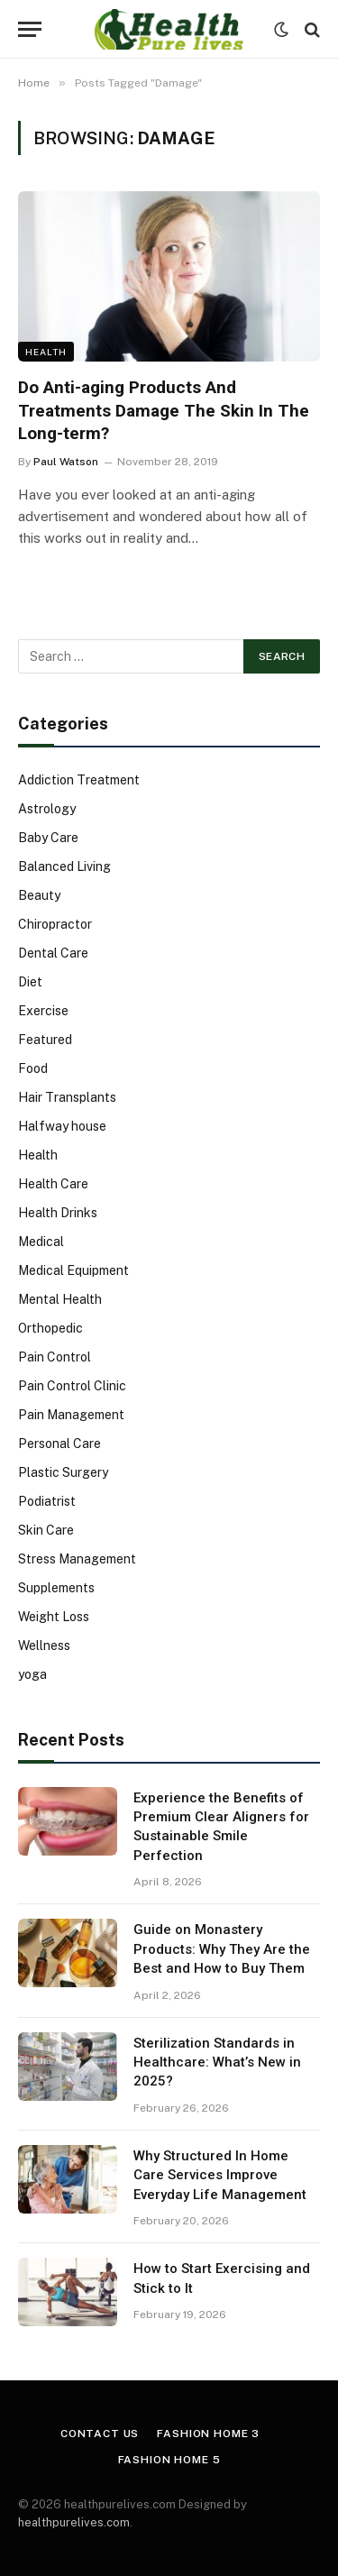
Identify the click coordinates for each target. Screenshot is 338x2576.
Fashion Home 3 (208, 2433)
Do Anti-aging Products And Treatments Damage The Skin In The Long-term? (163, 411)
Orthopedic (50, 1328)
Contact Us (99, 2433)
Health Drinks (57, 1212)
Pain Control (54, 1357)
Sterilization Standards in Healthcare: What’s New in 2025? (217, 2062)
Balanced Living (64, 866)
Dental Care (53, 953)
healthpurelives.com (74, 2522)
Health (46, 351)
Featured (45, 1039)
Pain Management (71, 1414)
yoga (32, 1674)
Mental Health (60, 1299)
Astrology (47, 809)
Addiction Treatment (79, 780)
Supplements (56, 1588)
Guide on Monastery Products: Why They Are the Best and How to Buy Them (221, 1948)
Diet (30, 982)
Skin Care (46, 1530)
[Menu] (29, 29)
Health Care (53, 1184)
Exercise (43, 1011)
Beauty (39, 895)
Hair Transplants (67, 1097)
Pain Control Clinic (72, 1386)
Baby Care (48, 837)
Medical (41, 1241)
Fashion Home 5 (169, 2459)
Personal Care (59, 1443)
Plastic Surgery (63, 1472)
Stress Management (77, 1559)
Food (33, 1068)
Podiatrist (47, 1501)
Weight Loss (53, 1616)
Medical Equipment (73, 1270)
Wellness (44, 1645)
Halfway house (62, 1126)
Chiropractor (55, 924)
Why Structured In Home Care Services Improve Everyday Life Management (219, 2175)
